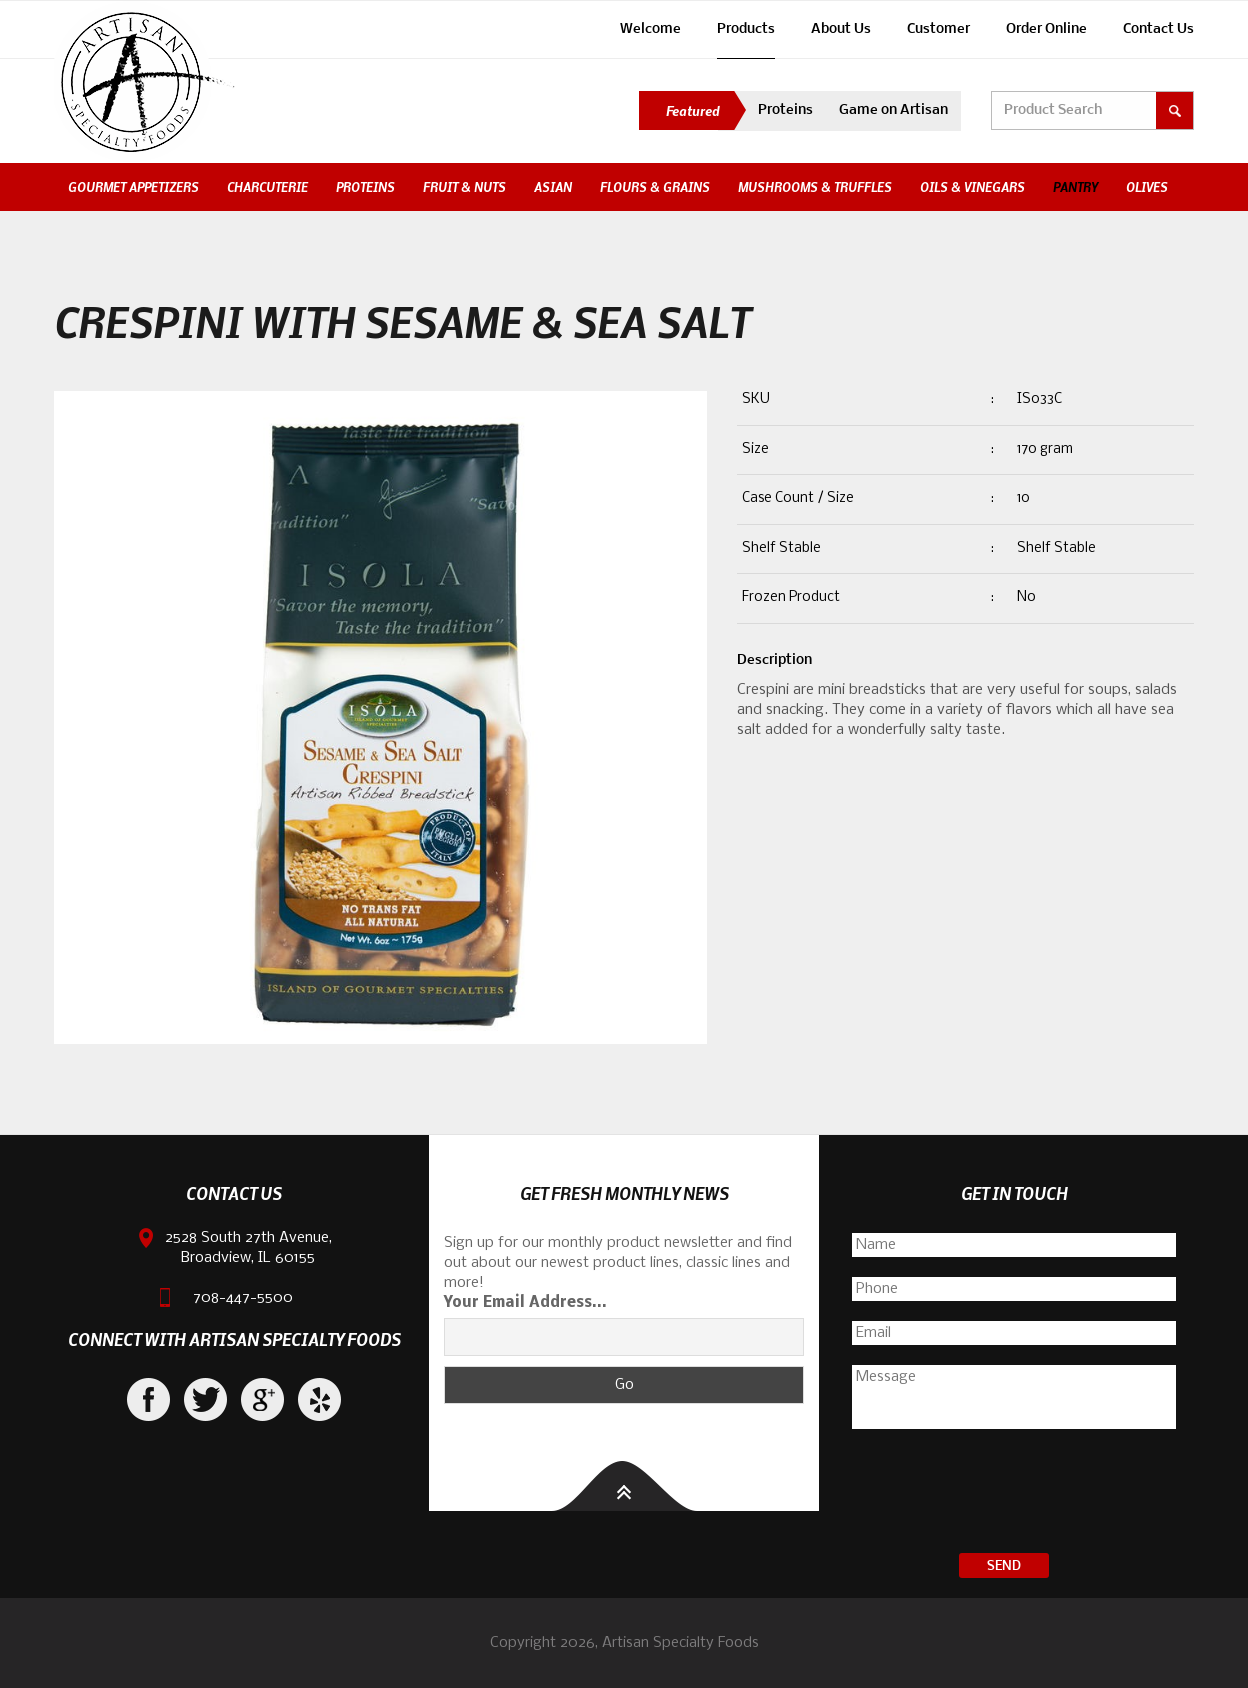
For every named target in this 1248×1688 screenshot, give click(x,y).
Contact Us (1158, 29)
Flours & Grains (655, 187)
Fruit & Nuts (464, 187)
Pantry (1075, 187)
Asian (553, 187)
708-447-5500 (243, 1298)
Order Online (1046, 29)
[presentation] (1014, 1494)
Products (746, 29)
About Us (841, 29)
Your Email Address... (525, 1303)
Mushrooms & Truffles (815, 187)
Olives (1147, 187)
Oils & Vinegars (972, 187)
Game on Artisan (893, 110)
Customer (938, 29)
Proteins (785, 110)
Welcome (650, 29)
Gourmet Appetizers (133, 187)
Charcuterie (267, 187)
